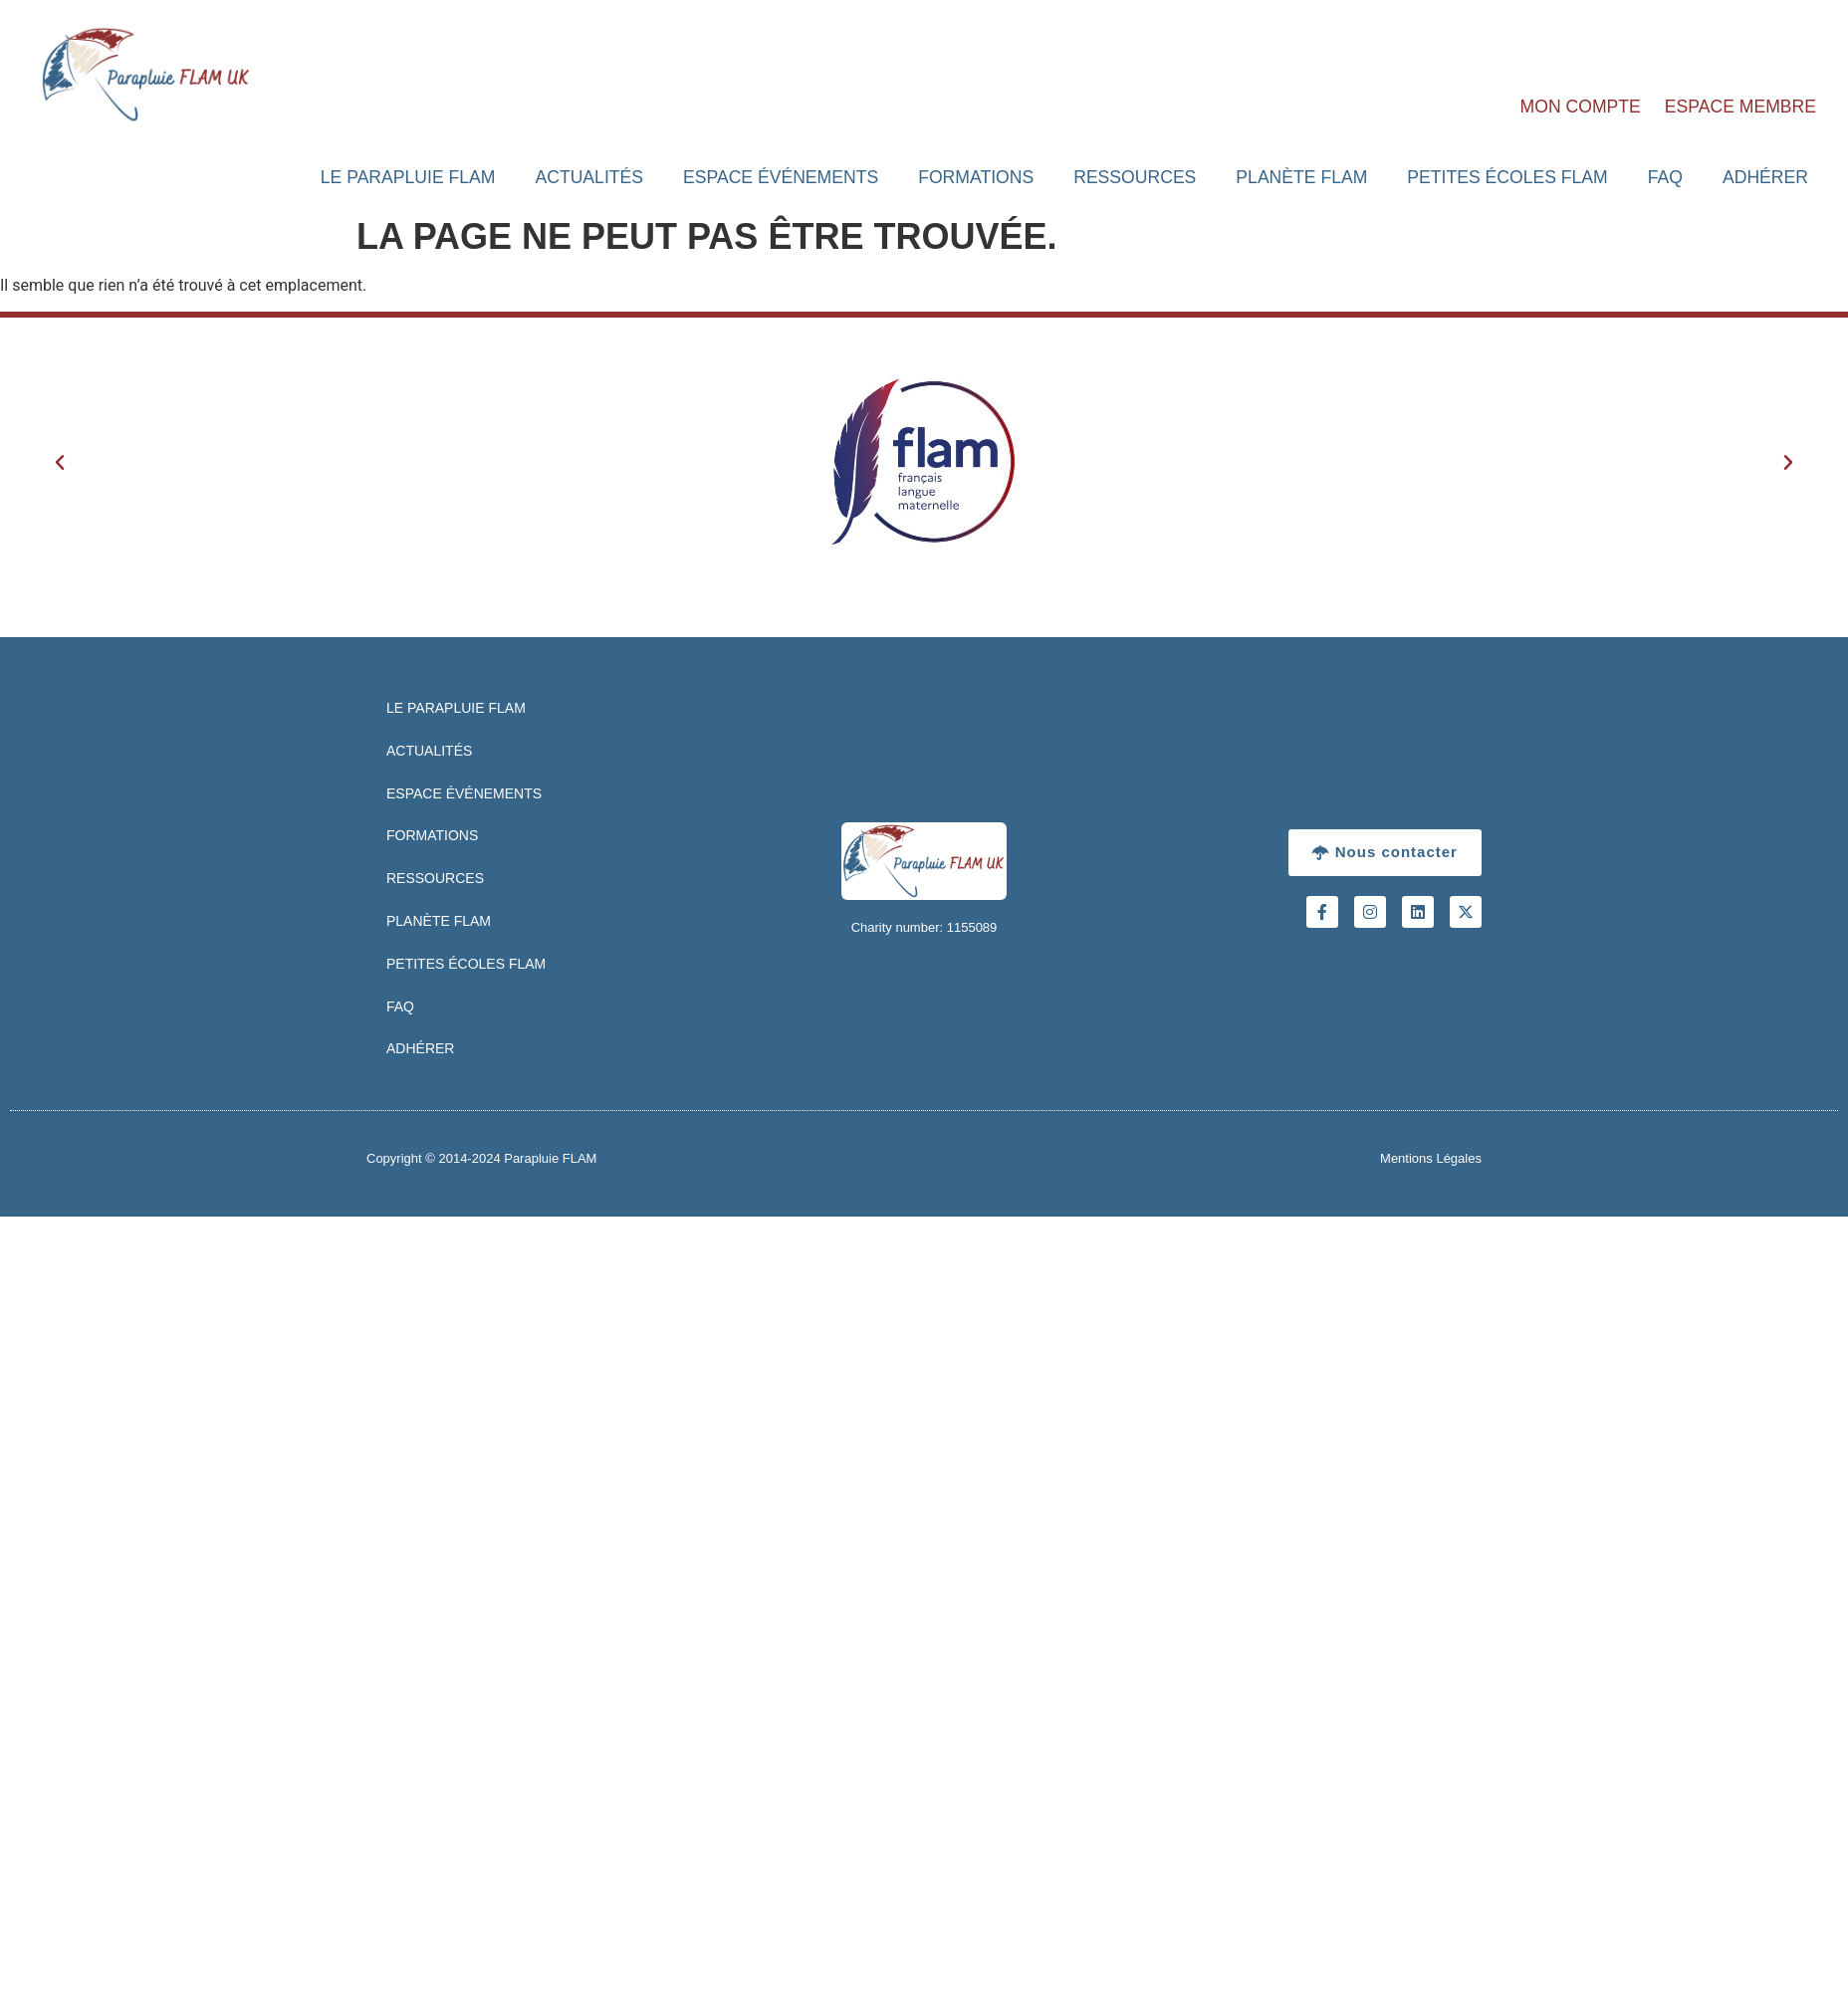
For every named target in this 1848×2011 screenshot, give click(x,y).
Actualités (589, 177)
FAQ (1665, 177)
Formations (976, 177)
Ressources (1134, 177)
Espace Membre (1740, 106)
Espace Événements (780, 177)
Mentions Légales (1431, 1158)
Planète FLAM (1301, 177)
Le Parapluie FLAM (408, 177)
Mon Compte (1580, 106)
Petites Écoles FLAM (1507, 177)
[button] (60, 463)
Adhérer (1765, 177)
